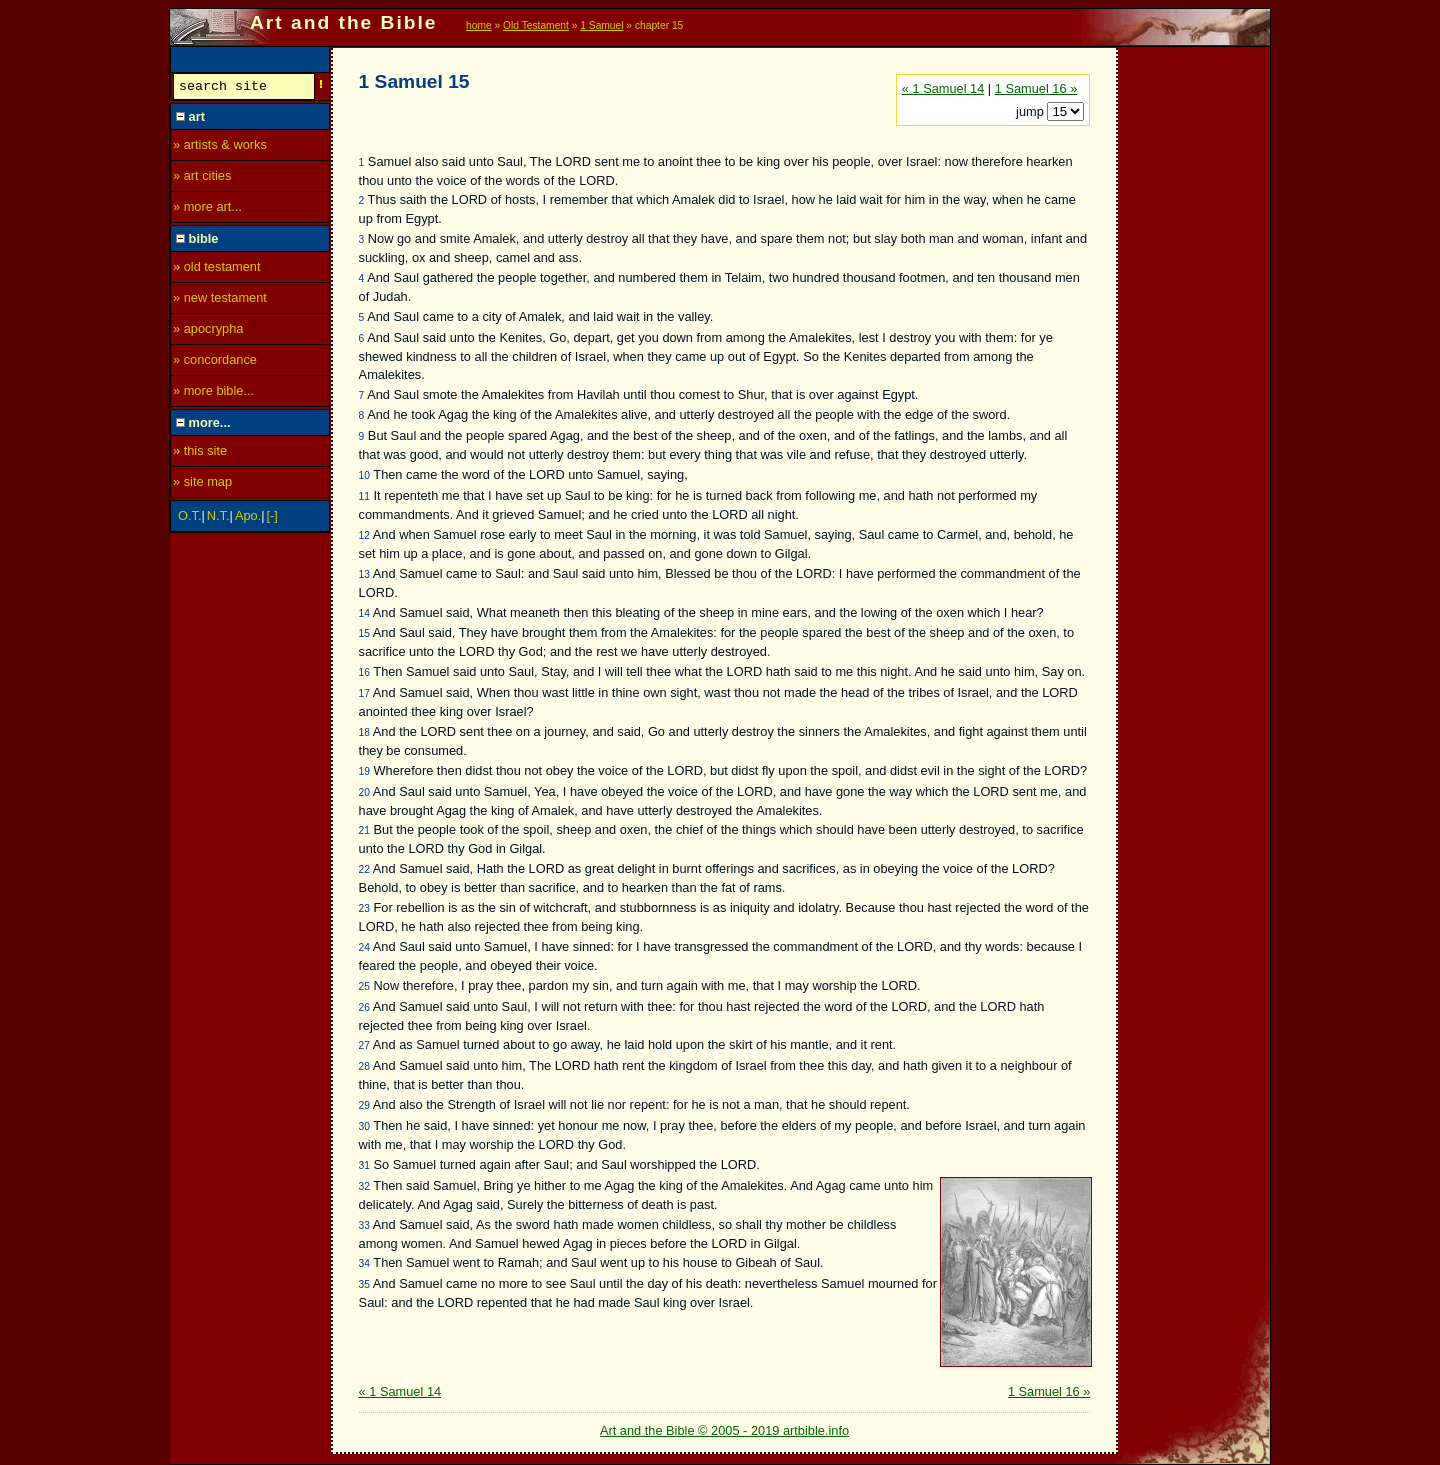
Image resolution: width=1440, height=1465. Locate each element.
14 (364, 613)
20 (364, 792)
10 (364, 475)
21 (364, 830)
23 (364, 908)
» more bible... (213, 393)
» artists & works (220, 147)
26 (364, 1007)
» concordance (215, 362)
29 (364, 1105)
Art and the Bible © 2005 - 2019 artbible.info (724, 1430)
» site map (202, 484)
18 (364, 732)
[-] (272, 518)
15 (364, 633)
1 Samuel (601, 25)
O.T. (189, 518)
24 (364, 947)
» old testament (217, 269)
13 (364, 574)
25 (364, 986)
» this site (200, 453)
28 (364, 1066)
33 (364, 1225)
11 (364, 496)
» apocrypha (208, 331)
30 (364, 1126)
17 (364, 693)
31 (364, 1165)
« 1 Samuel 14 (943, 88)
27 (364, 1045)
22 (364, 869)
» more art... (207, 209)
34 (364, 1263)
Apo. (248, 518)
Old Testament (536, 25)
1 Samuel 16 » (1036, 88)
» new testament (220, 300)
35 (364, 1284)
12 (364, 535)
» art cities (202, 178)
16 (364, 672)
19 (364, 771)
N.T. (218, 518)
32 (364, 1186)
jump (1031, 111)
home (479, 25)
